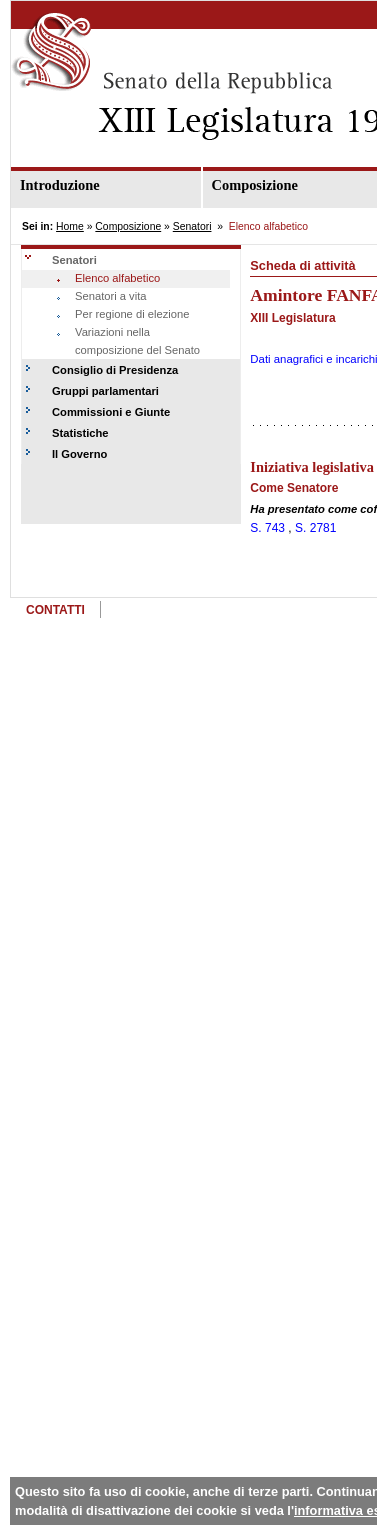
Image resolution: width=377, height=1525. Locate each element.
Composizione (128, 226)
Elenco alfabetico (117, 278)
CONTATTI (55, 610)
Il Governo (79, 454)
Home (70, 226)
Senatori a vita (111, 296)
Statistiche (80, 433)
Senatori (192, 226)
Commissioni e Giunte (111, 412)
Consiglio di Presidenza (115, 370)
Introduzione (60, 185)
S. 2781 (315, 528)
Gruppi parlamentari (105, 391)
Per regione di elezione (132, 314)
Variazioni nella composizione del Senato (137, 341)
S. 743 (267, 528)
